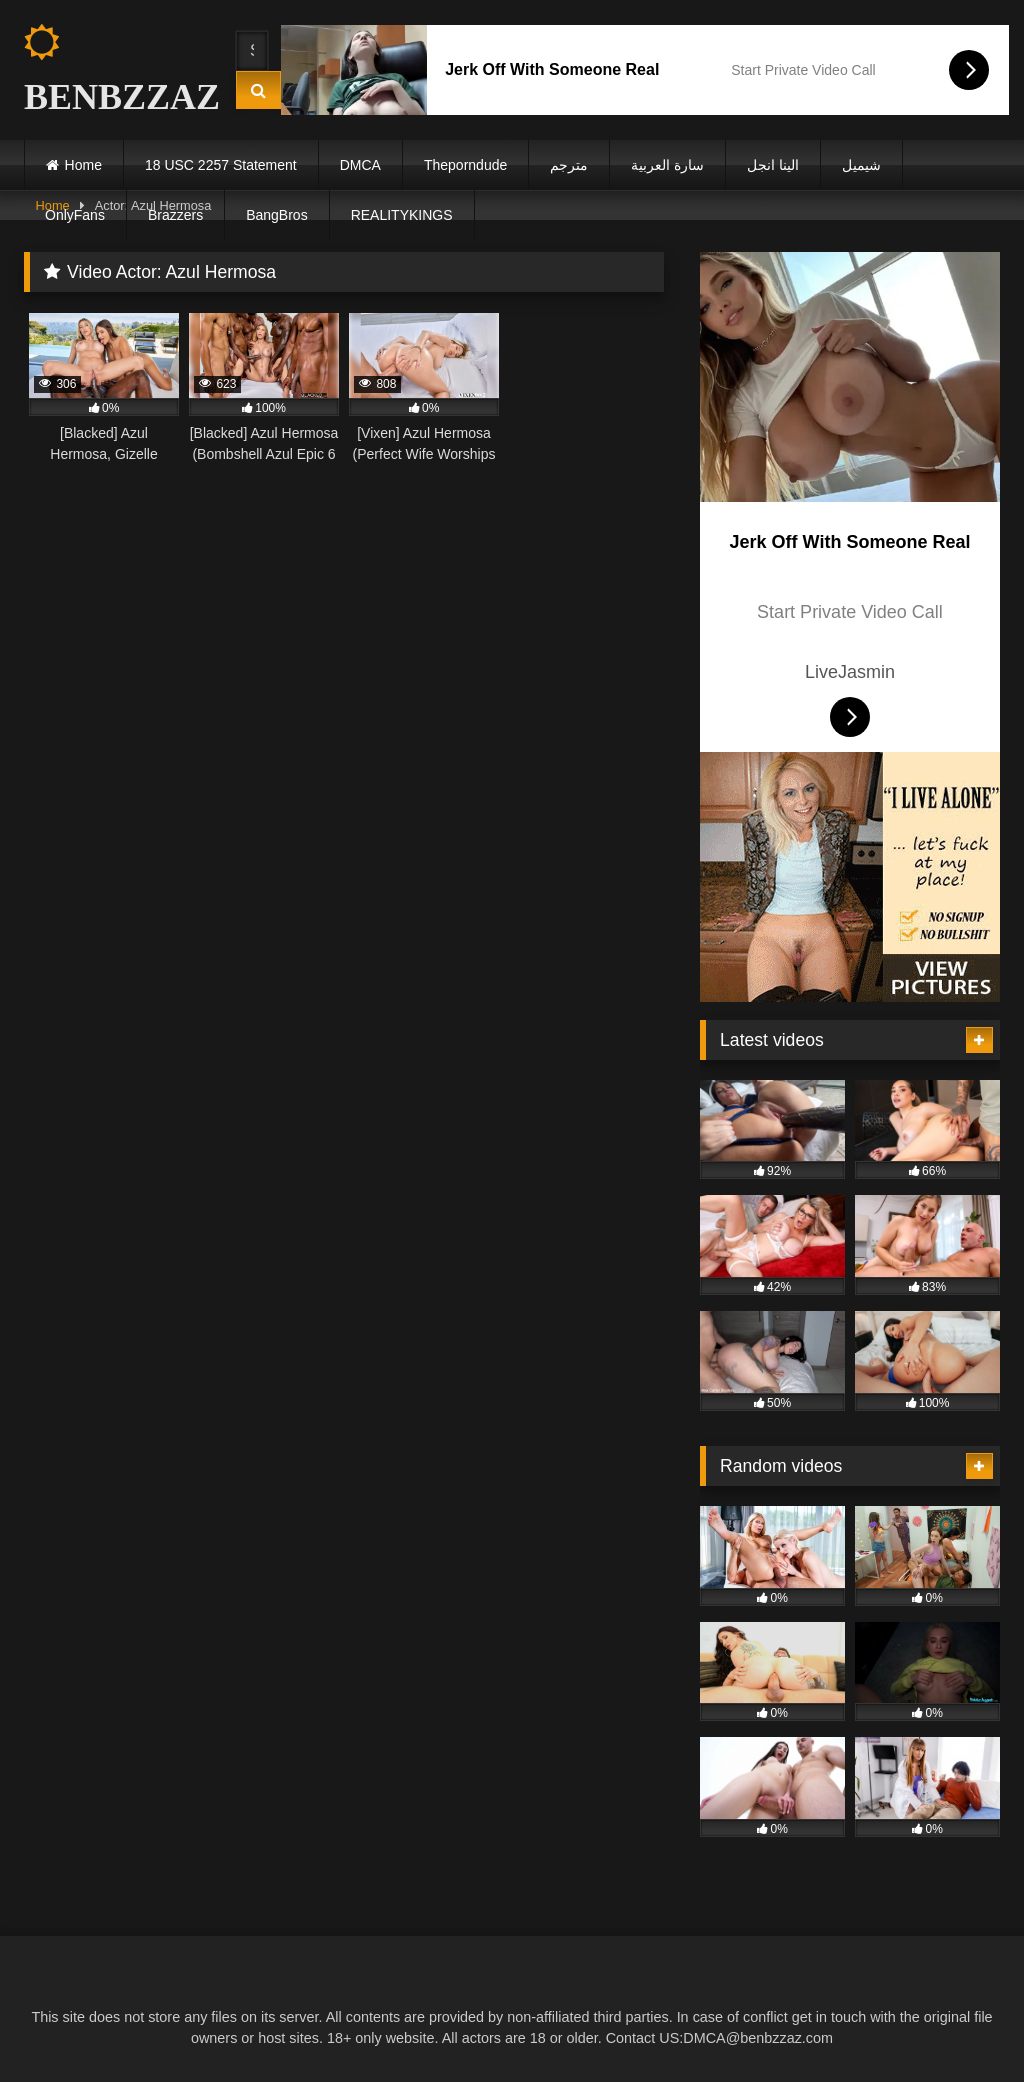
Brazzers (175, 215)
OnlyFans (75, 215)
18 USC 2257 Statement (221, 165)
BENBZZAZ (112, 70)
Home (83, 165)
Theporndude (465, 165)
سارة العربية (667, 165)
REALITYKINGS (402, 215)
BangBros (276, 215)
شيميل (861, 165)
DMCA (360, 165)
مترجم (569, 165)
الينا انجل (773, 165)
